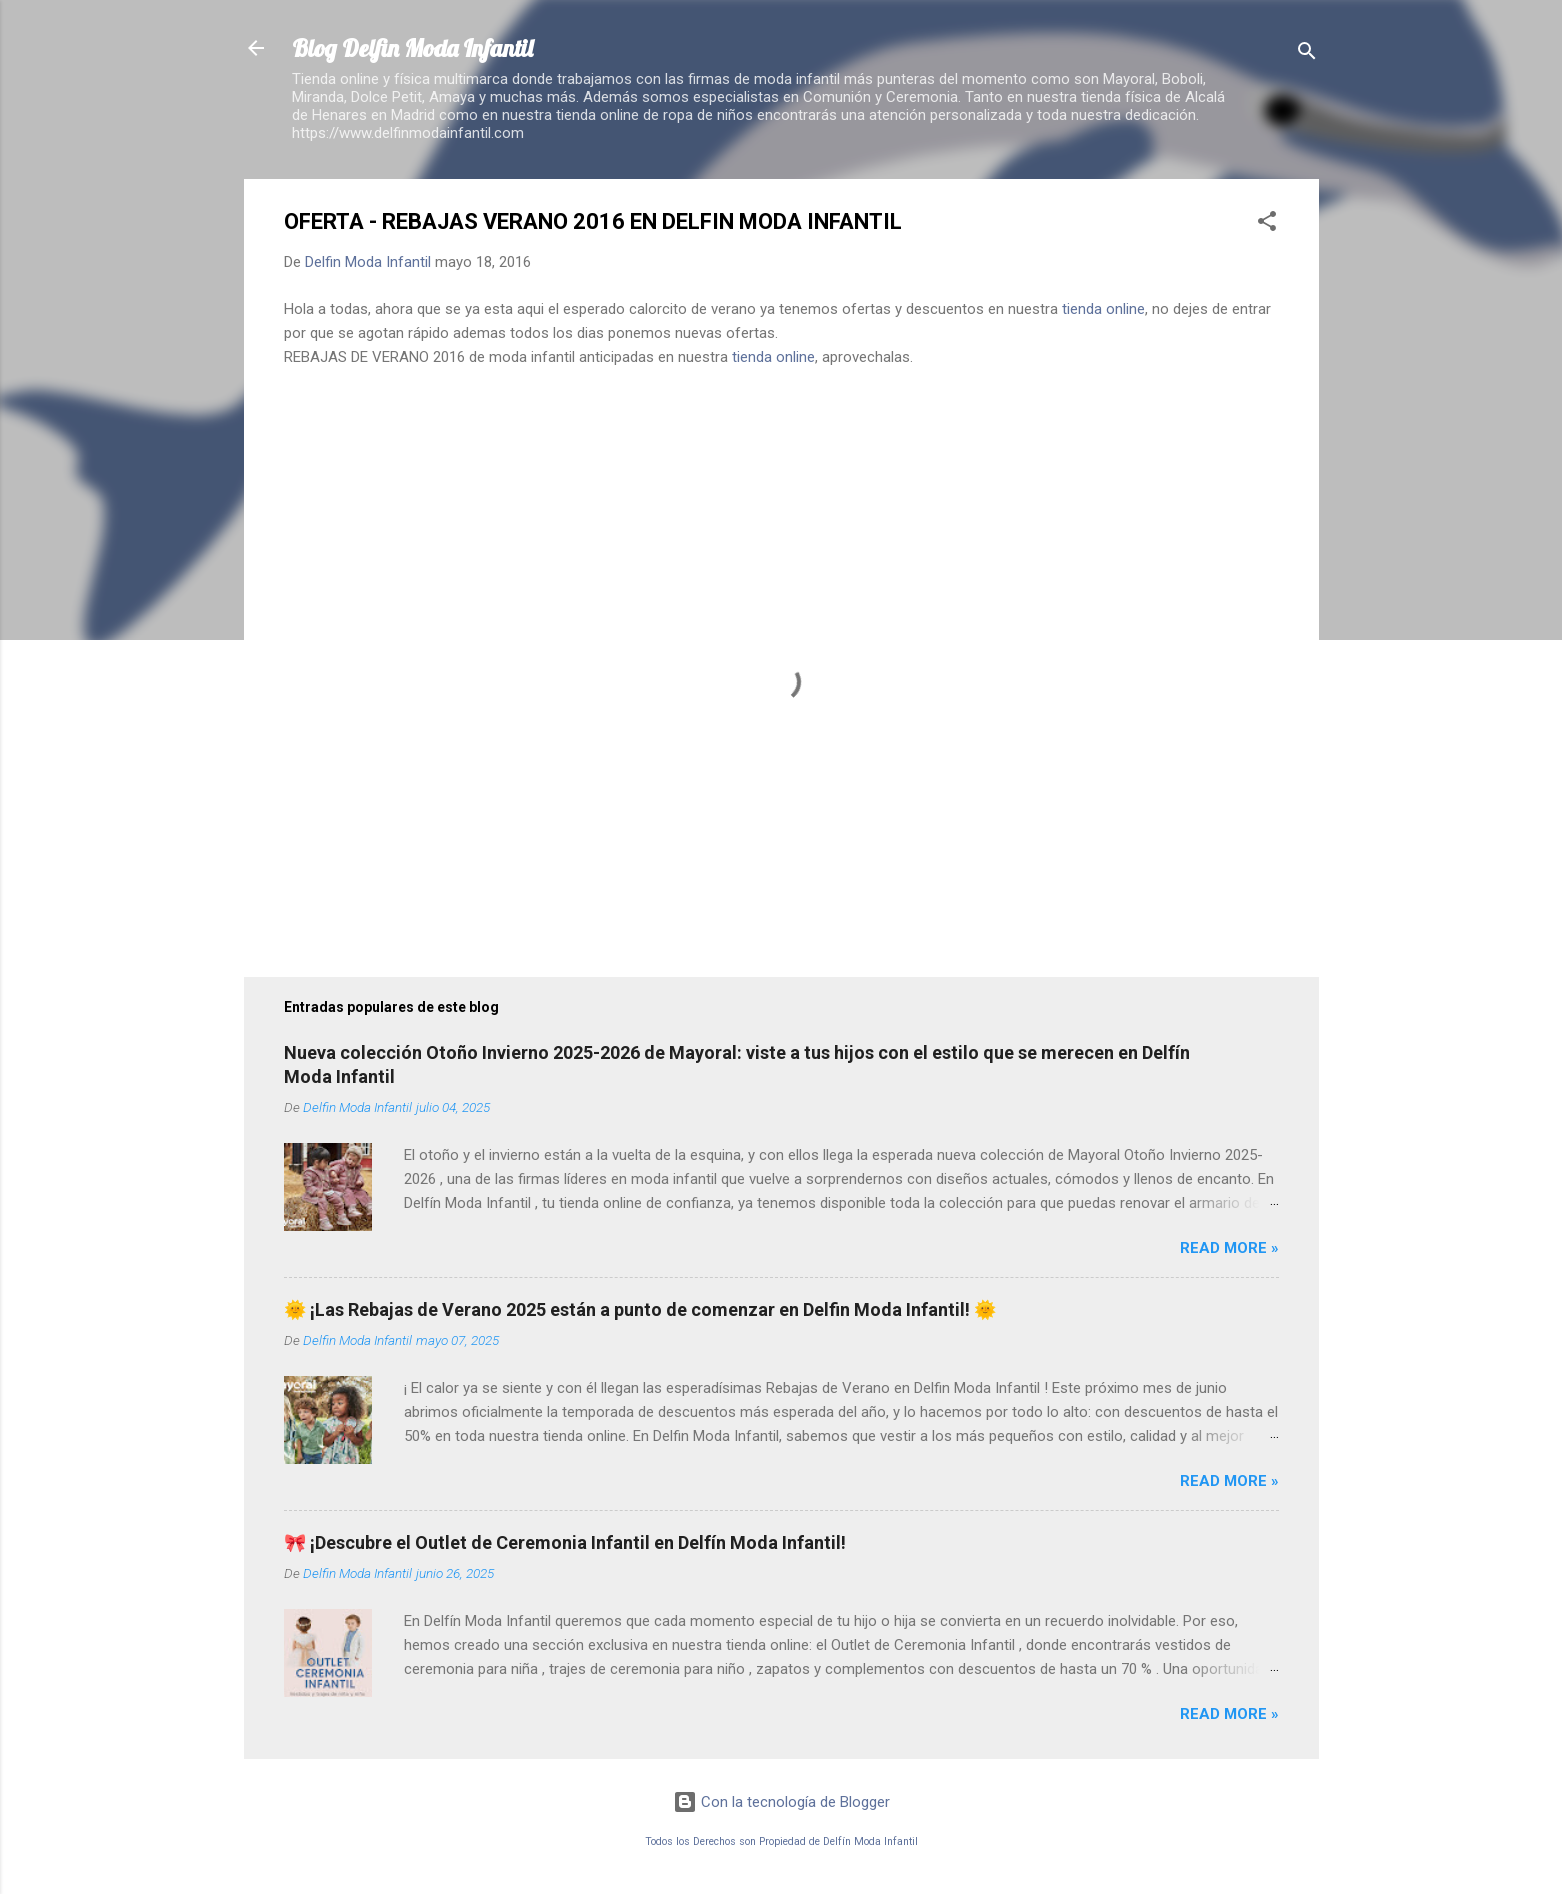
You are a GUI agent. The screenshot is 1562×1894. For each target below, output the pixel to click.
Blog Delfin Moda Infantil (412, 48)
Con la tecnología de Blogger (781, 1802)
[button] (1267, 224)
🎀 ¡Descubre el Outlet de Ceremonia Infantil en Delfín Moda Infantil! (565, 1542)
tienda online (1103, 309)
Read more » (1229, 1248)
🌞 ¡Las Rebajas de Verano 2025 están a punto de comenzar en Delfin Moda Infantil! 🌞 (640, 1309)
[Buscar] (1307, 54)
